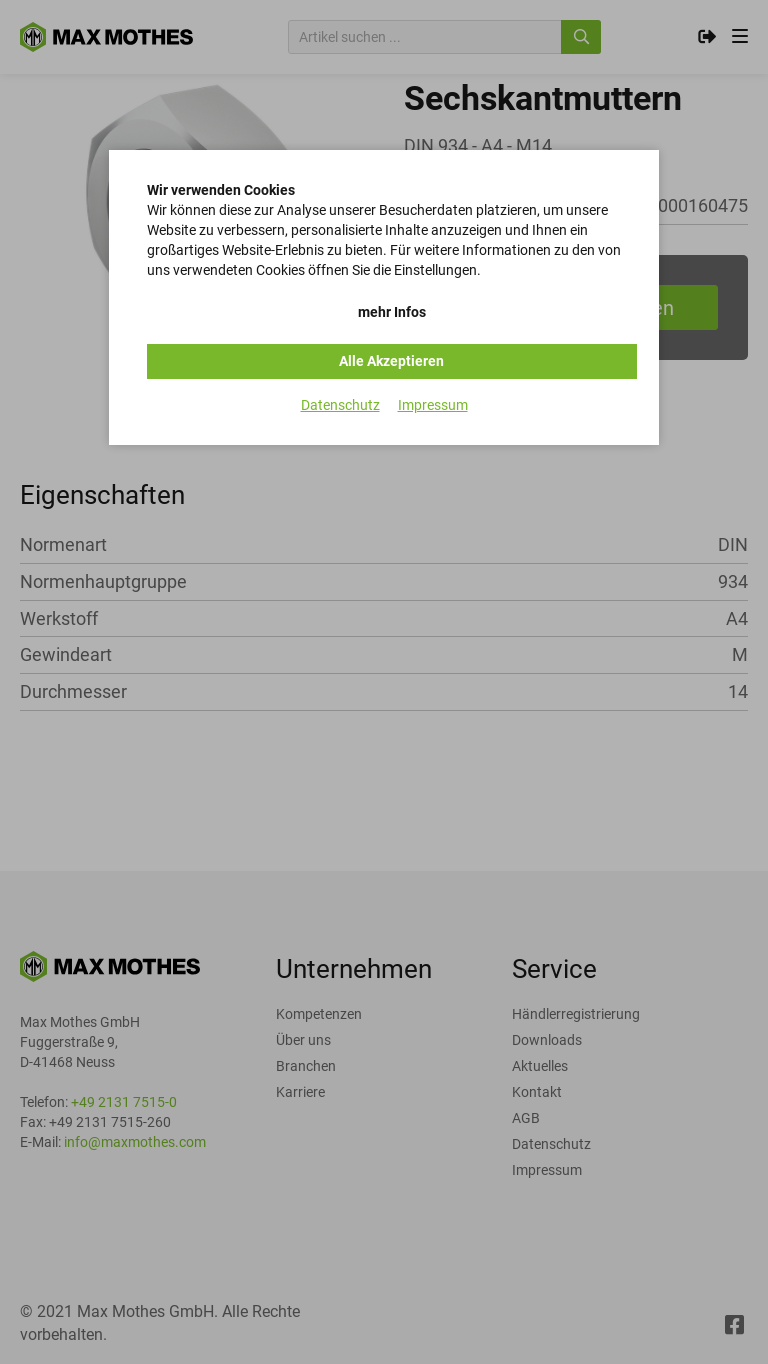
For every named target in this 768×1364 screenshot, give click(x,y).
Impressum (433, 405)
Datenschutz (340, 405)
